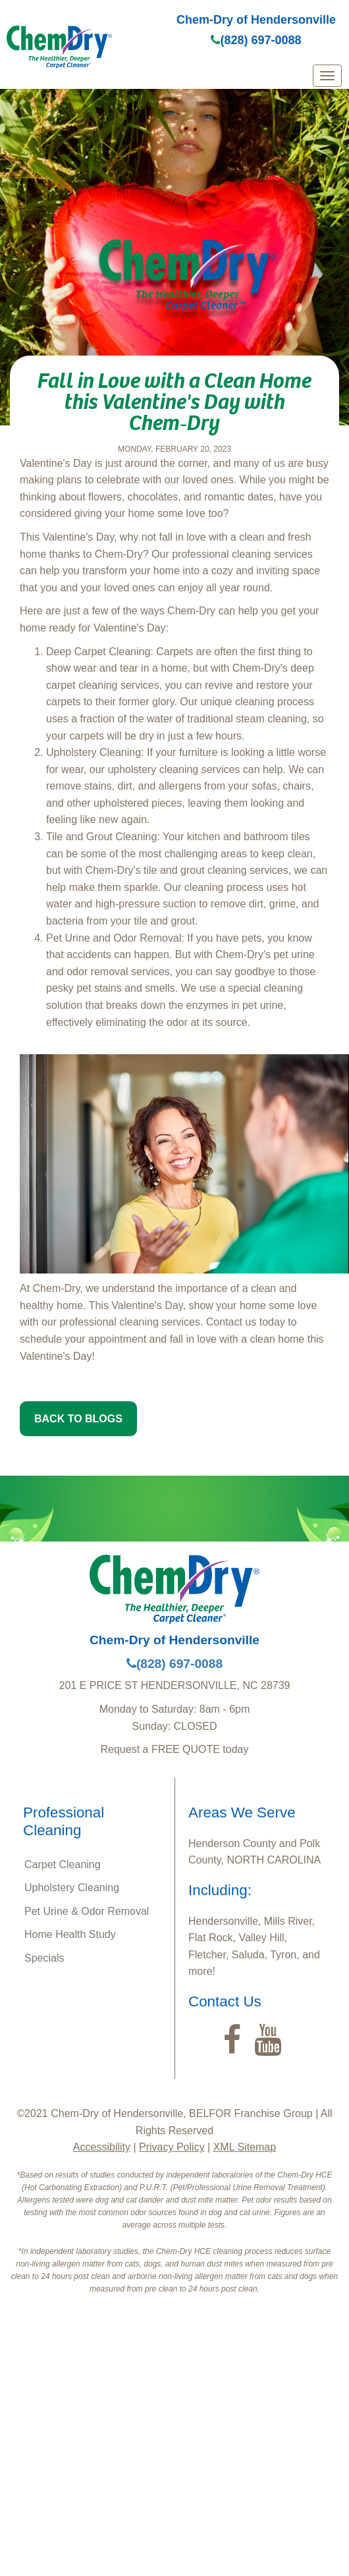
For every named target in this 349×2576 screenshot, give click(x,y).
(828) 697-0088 (256, 40)
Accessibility (101, 2147)
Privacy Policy (172, 2147)
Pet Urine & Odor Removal (86, 1911)
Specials (44, 1958)
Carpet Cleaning (62, 1864)
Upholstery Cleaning (71, 1887)
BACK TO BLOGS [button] (78, 1418)
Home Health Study (70, 1934)
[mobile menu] (327, 76)
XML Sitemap (244, 2147)
